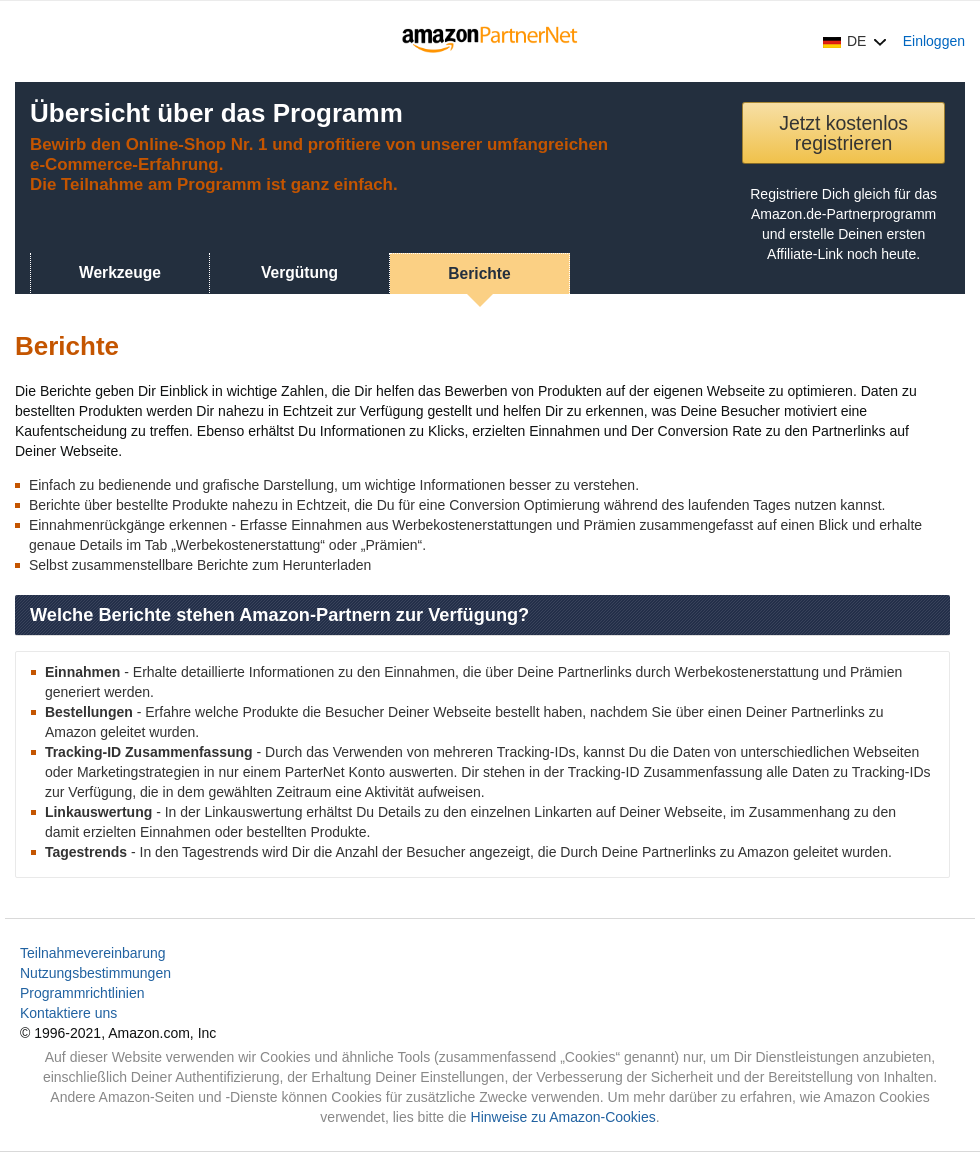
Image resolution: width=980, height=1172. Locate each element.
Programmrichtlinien (82, 993)
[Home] (490, 41)
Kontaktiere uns (68, 1013)
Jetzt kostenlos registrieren (843, 133)
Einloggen (934, 41)
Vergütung (299, 272)
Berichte (479, 273)
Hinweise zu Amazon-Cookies (563, 1117)
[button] (855, 41)
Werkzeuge (120, 272)
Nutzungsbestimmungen (95, 973)
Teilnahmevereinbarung (93, 953)
